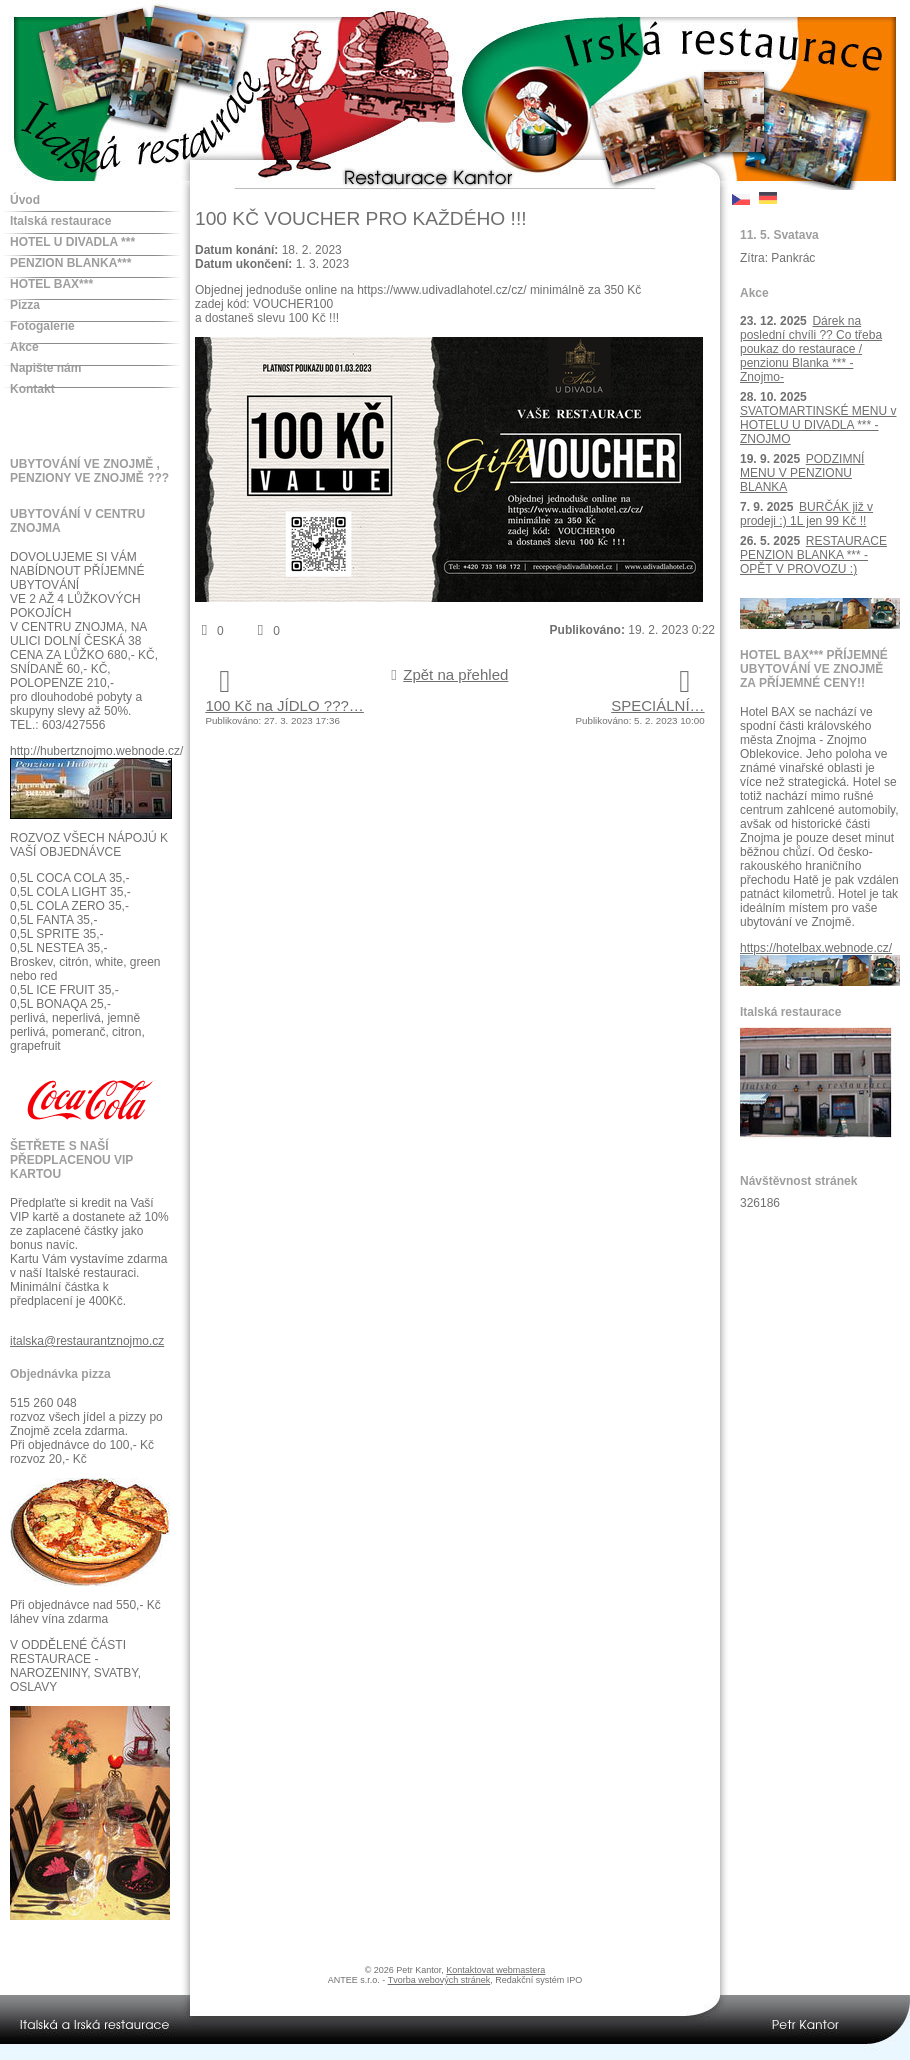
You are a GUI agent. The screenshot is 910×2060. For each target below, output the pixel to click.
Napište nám (45, 368)
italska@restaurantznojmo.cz (87, 1341)
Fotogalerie (42, 326)
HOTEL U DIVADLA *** (72, 242)
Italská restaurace (60, 221)
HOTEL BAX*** (51, 284)
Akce (24, 347)
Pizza (25, 305)
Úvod (25, 200)
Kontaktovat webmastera (495, 1970)
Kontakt (32, 389)
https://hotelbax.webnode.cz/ (816, 948)
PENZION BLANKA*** (70, 263)
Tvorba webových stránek (439, 1980)
